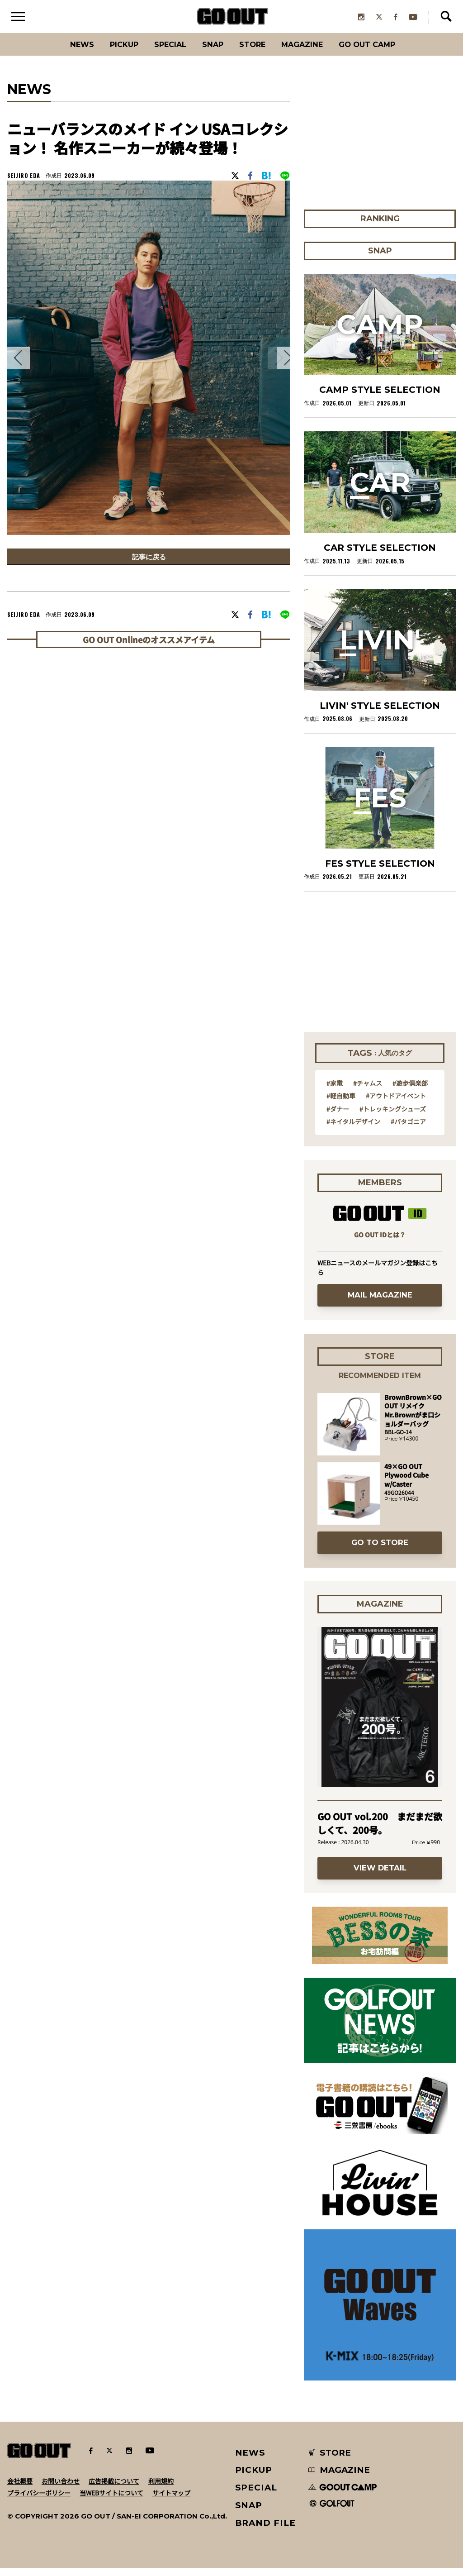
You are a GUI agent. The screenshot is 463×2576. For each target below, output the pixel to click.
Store (255, 52)
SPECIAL (162, 52)
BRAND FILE (265, 2530)
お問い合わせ (61, 2488)
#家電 (334, 1090)
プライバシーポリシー (39, 2500)
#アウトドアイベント (396, 1103)
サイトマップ (171, 2500)
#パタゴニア (408, 1129)
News (61, 52)
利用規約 (161, 2488)
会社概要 (20, 2488)
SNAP (211, 52)
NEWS (250, 2460)
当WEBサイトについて (111, 2500)
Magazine (312, 52)
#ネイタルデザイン (353, 1129)
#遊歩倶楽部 (410, 1090)
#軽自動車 (340, 1103)
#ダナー (337, 1116)
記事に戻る (148, 565)
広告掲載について (114, 2488)
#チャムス (367, 1090)
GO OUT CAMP (385, 52)
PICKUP (109, 52)
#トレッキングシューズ (392, 1116)
